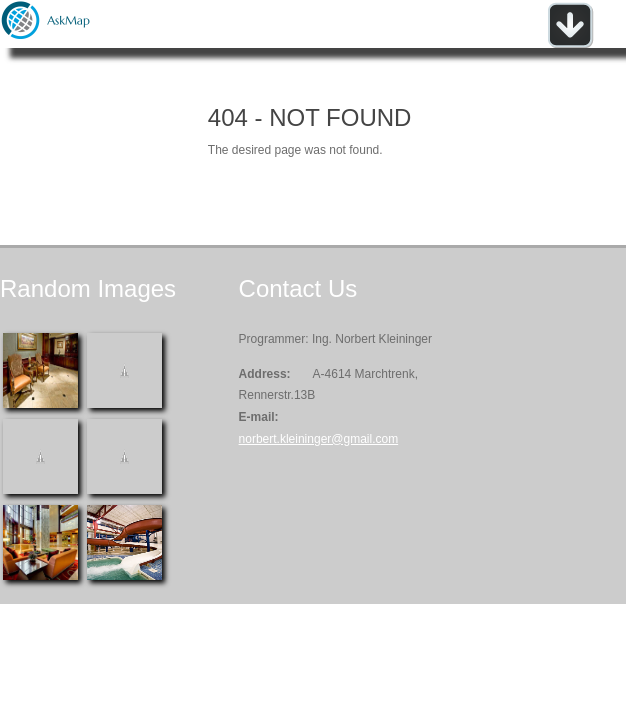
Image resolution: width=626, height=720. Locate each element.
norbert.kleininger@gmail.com (319, 439)
